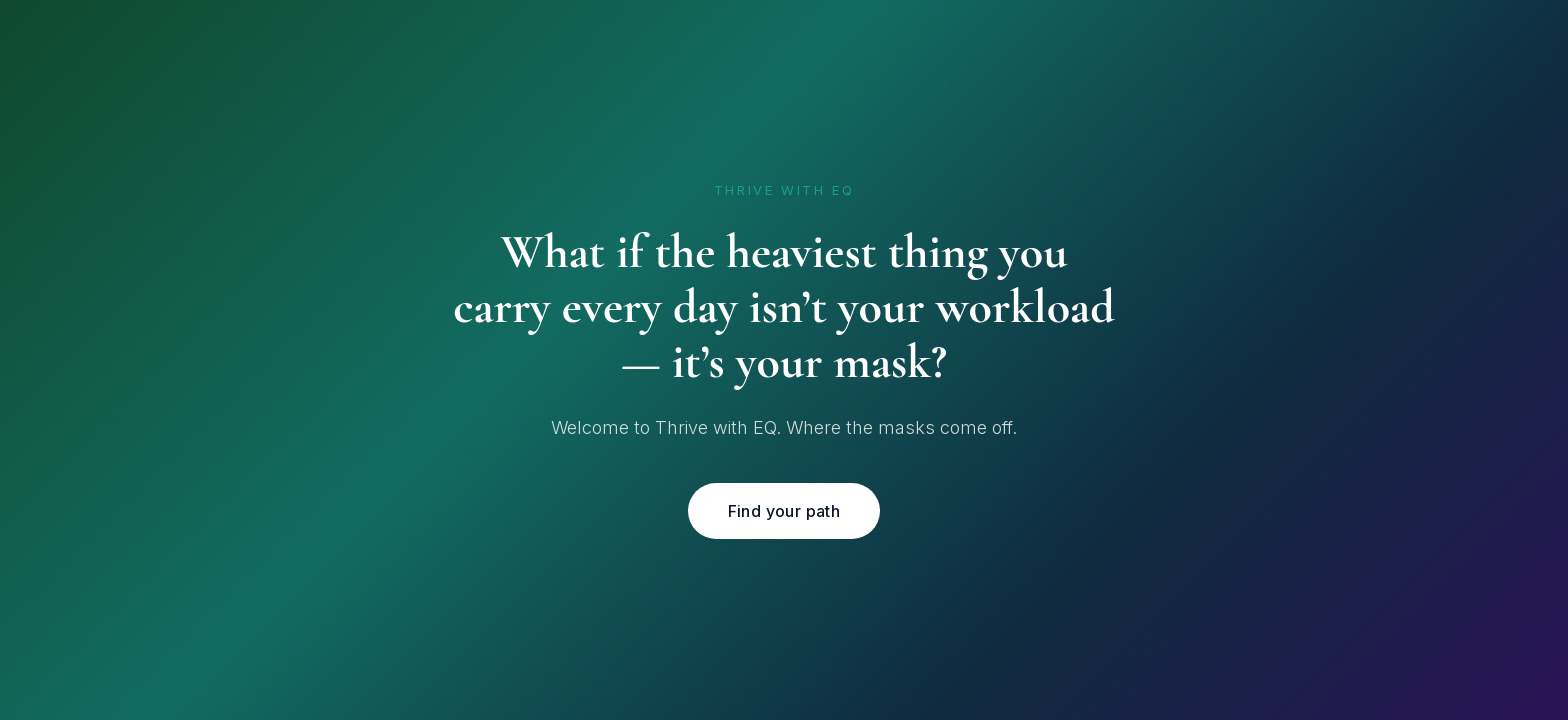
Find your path (784, 511)
